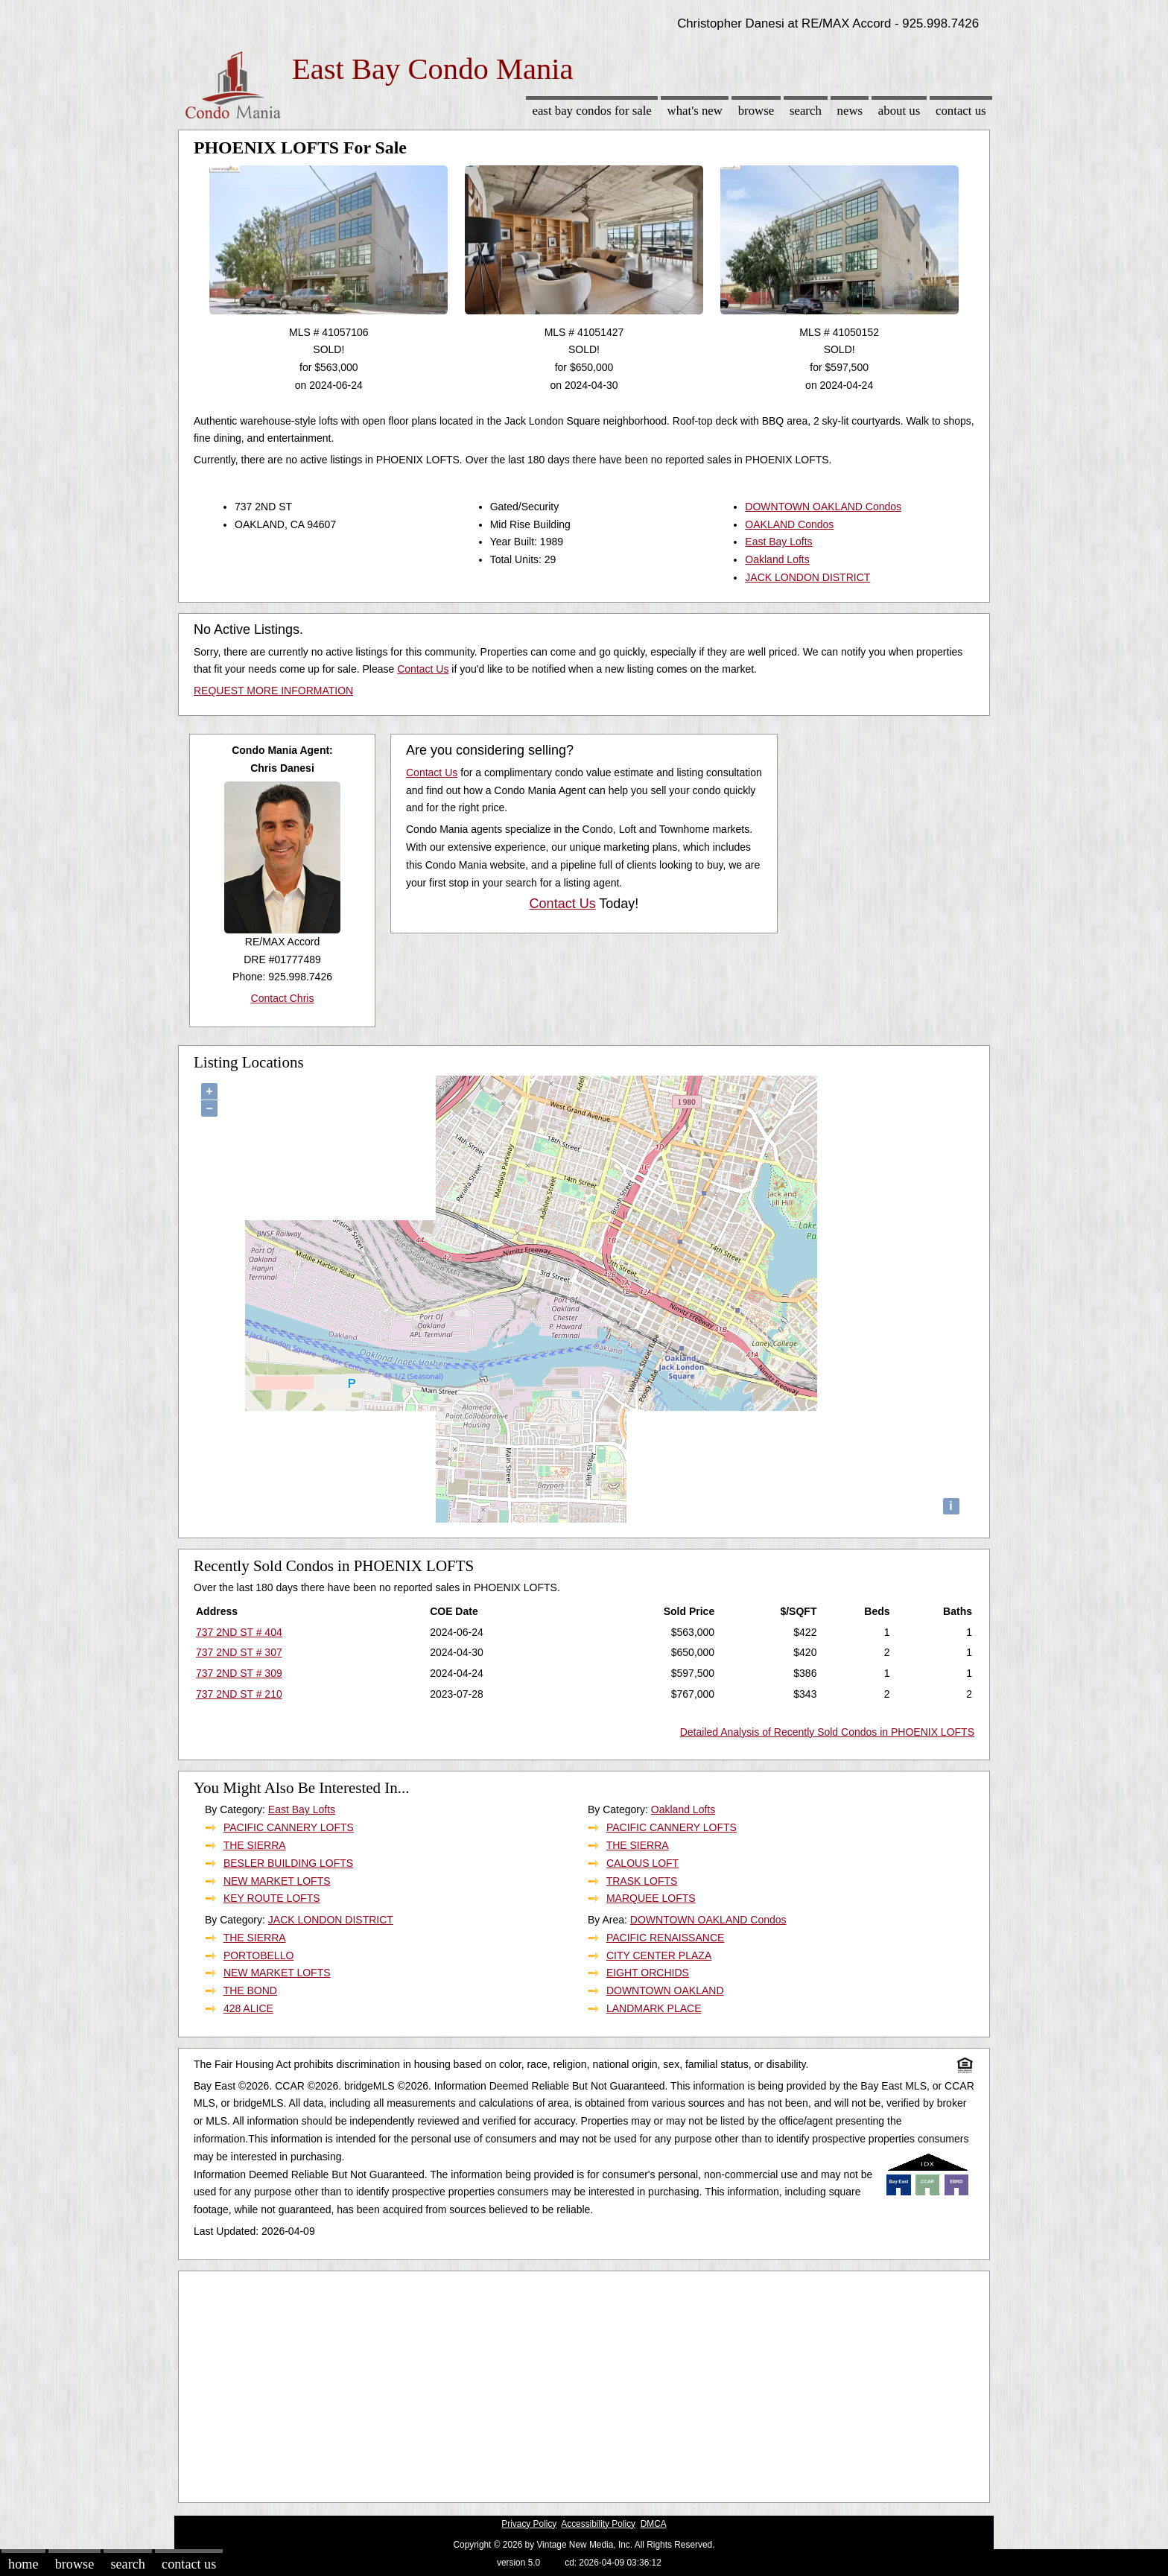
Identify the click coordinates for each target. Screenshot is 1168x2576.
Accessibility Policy (598, 2524)
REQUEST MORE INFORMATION (273, 691)
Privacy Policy (528, 2524)
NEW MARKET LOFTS (277, 1881)
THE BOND (250, 1990)
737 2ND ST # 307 (239, 1652)
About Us (899, 111)
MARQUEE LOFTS (651, 1898)
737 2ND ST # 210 (239, 1694)
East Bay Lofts (778, 542)
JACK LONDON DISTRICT (807, 577)
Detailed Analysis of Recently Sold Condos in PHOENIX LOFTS (827, 1732)
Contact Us (961, 111)
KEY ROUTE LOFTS (271, 1898)
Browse (756, 111)
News (850, 111)
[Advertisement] (584, 2383)
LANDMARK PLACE (654, 2008)
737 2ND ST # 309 (239, 1673)
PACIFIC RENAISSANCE (665, 1938)
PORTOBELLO (258, 1955)
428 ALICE (248, 2008)
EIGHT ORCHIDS (647, 1973)
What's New (695, 111)
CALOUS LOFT (642, 1863)
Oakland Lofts (777, 559)
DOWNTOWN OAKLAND (665, 1990)
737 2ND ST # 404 (239, 1632)
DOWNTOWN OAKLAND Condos (823, 507)
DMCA (654, 2524)
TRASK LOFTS (642, 1881)
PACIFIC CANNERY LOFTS (288, 1827)
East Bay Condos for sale (591, 111)
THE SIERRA (254, 1845)
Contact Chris (282, 998)
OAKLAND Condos (789, 524)
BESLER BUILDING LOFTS (288, 1863)
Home (23, 2564)
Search (806, 111)
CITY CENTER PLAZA (658, 1955)
